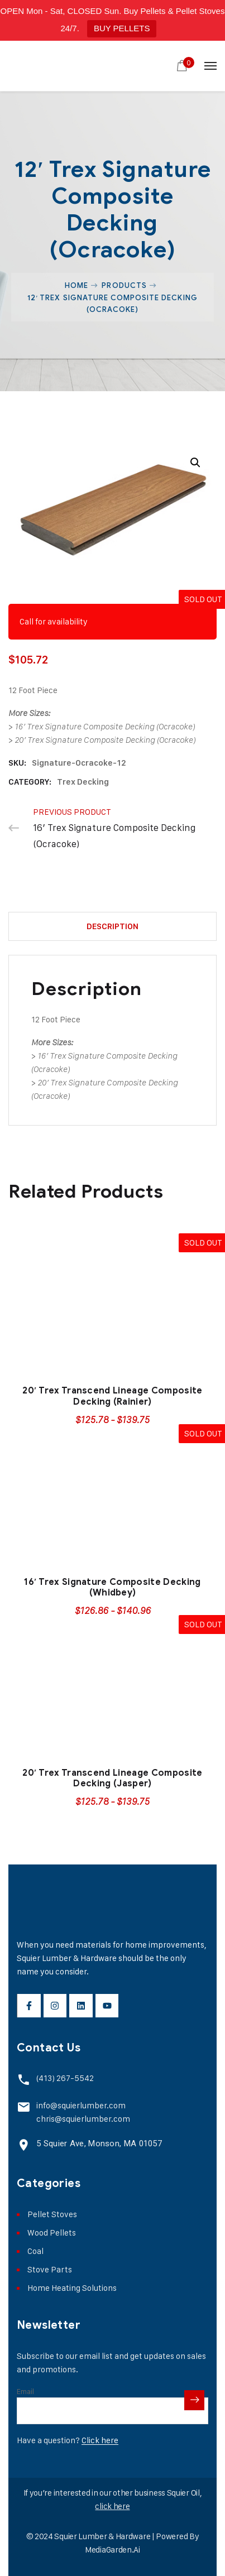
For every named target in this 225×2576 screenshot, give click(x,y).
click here (112, 2506)
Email (25, 2391)
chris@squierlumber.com (83, 2118)
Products (124, 285)
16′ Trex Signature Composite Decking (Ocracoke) (105, 727)
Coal (35, 2251)
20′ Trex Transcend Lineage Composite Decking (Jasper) (112, 1778)
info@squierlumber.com (81, 2105)
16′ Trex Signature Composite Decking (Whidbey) (112, 1587)
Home (76, 285)
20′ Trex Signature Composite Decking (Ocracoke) (105, 740)
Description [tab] (112, 926)
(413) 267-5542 (65, 2078)
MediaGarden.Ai (112, 2549)
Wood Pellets (51, 2232)
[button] (195, 463)
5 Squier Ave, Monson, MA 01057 (99, 2143)
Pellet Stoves (52, 2214)
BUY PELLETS (122, 28)
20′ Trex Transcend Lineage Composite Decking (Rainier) (112, 1396)
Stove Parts (49, 2269)
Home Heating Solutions (72, 2287)
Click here (100, 2440)
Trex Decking (83, 782)
